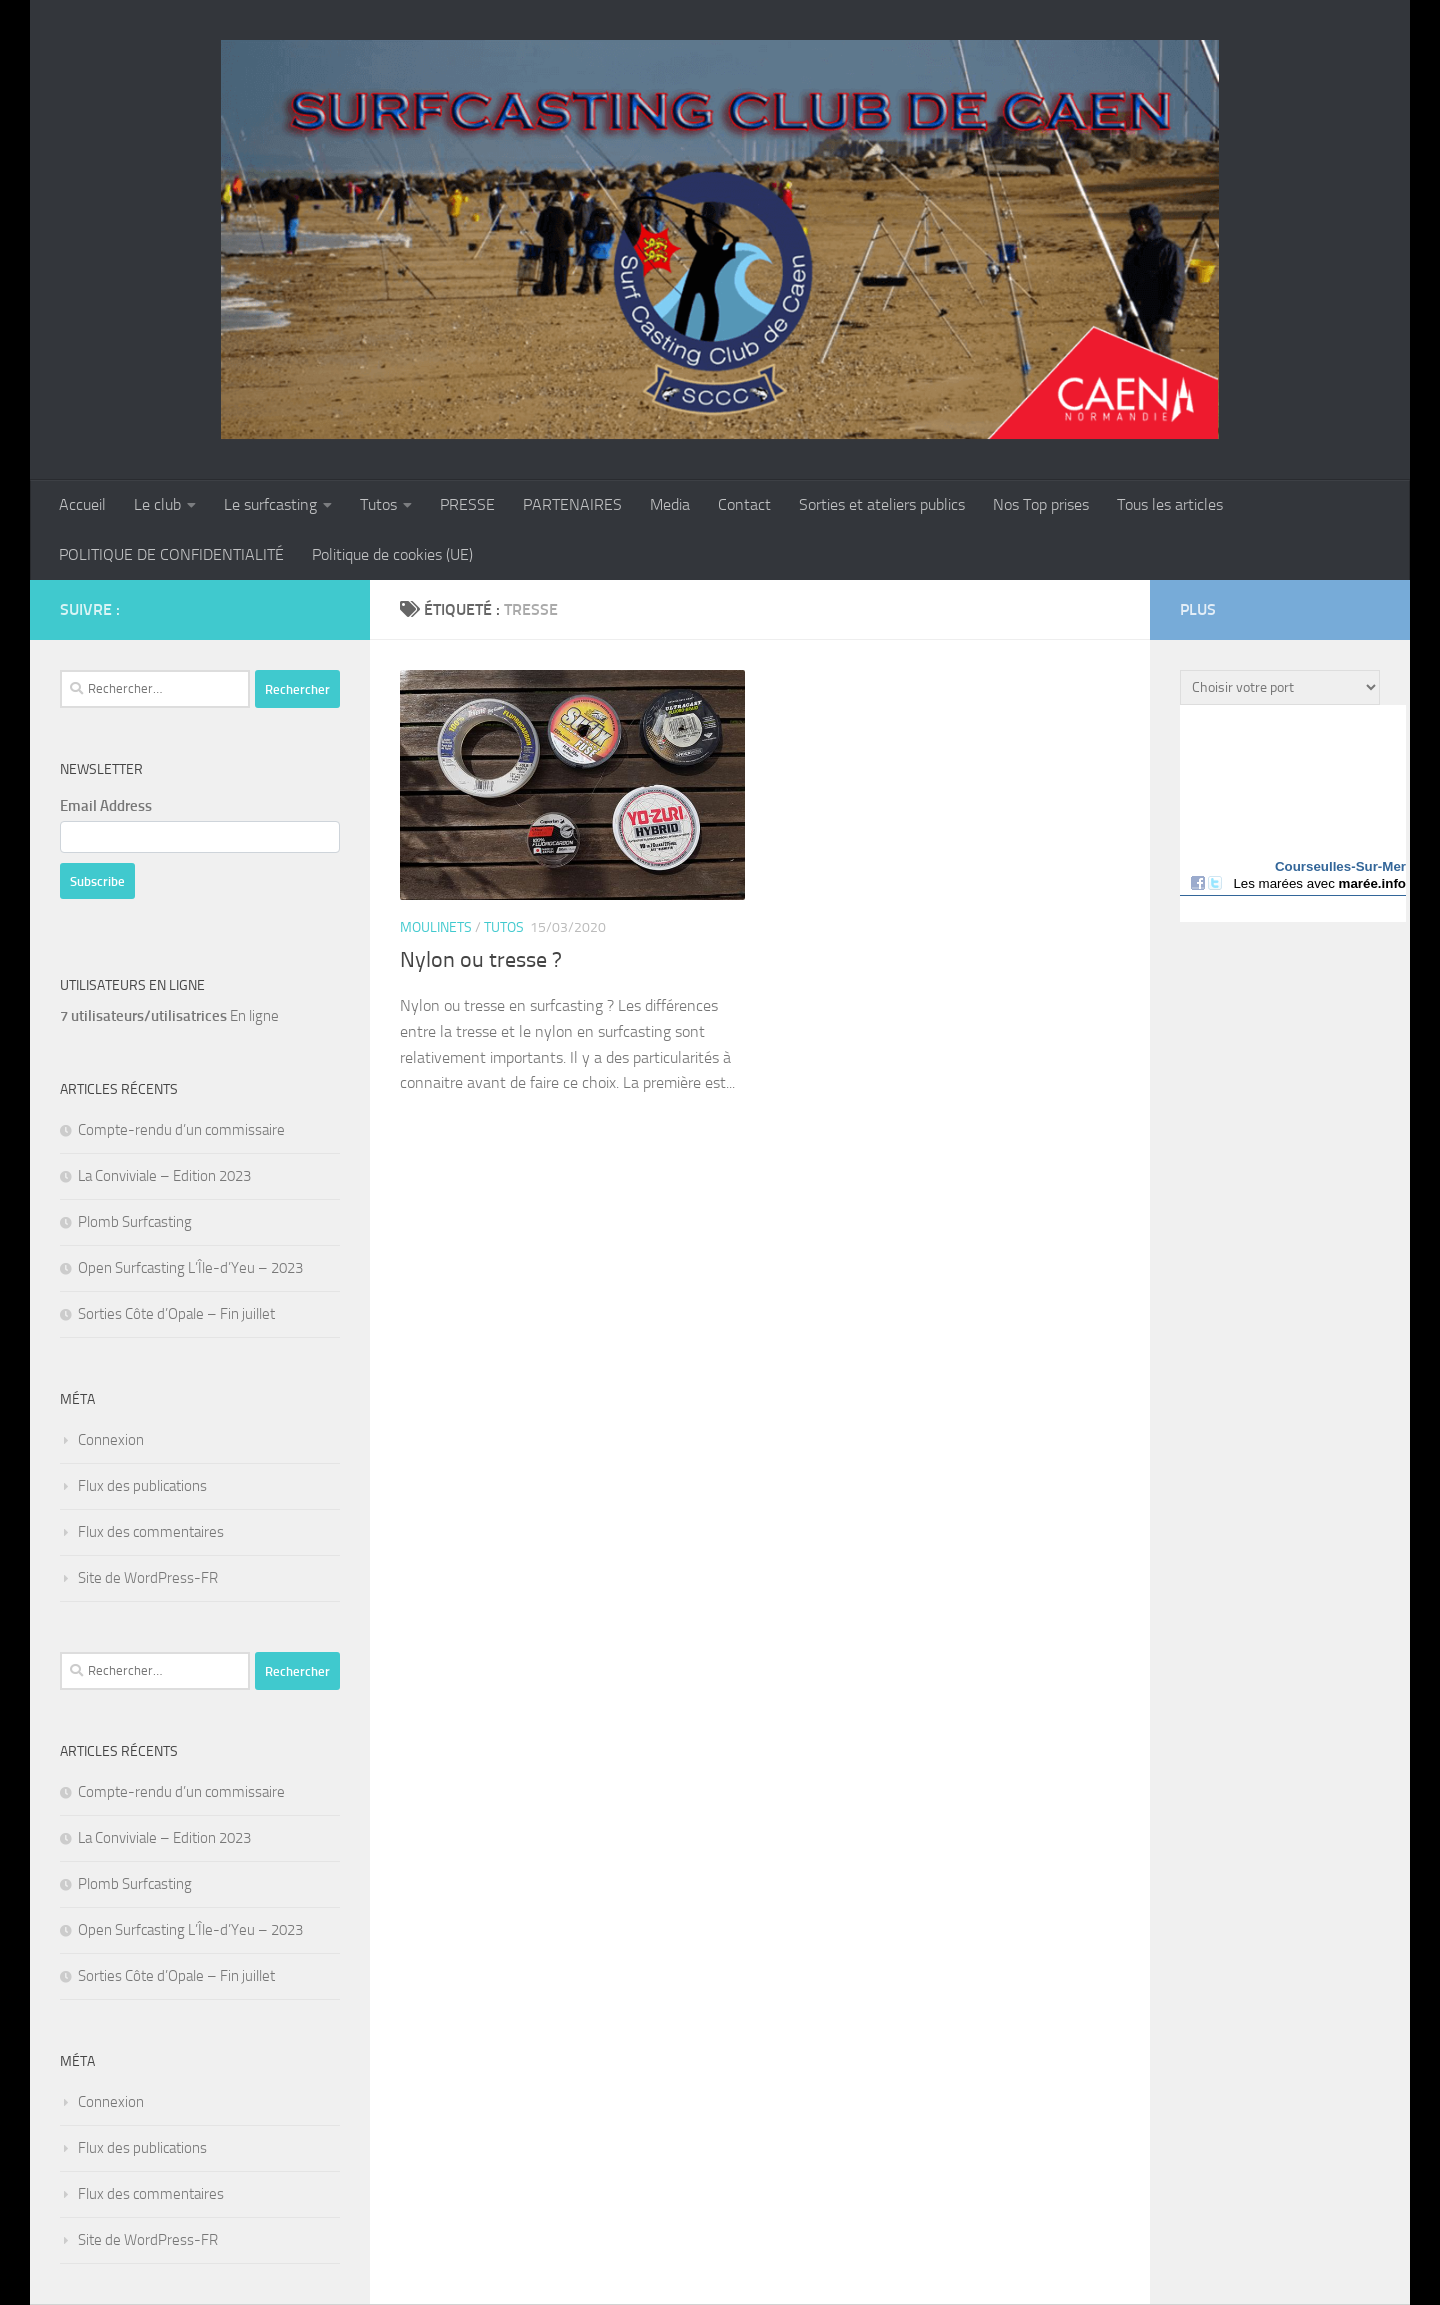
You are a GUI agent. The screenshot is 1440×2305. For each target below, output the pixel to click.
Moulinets (436, 927)
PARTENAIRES (572, 504)
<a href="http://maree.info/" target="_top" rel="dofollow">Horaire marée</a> (1293, 813)
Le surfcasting (270, 504)
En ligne (169, 1016)
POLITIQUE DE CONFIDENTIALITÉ (171, 554)
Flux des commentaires (151, 1532)
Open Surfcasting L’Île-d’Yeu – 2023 (190, 1268)
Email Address (106, 806)
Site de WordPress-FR (148, 1578)
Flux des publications (142, 1486)
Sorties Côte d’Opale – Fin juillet (176, 1314)
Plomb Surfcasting (135, 1222)
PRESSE (467, 504)
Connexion (111, 1440)
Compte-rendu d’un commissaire (181, 1130)
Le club (157, 504)
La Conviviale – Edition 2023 (164, 1176)
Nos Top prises (1041, 504)
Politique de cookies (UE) (392, 554)
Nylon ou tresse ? (481, 960)
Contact (744, 504)
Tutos (378, 504)
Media (670, 504)
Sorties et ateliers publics (882, 504)
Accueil (82, 504)
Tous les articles (1170, 504)
